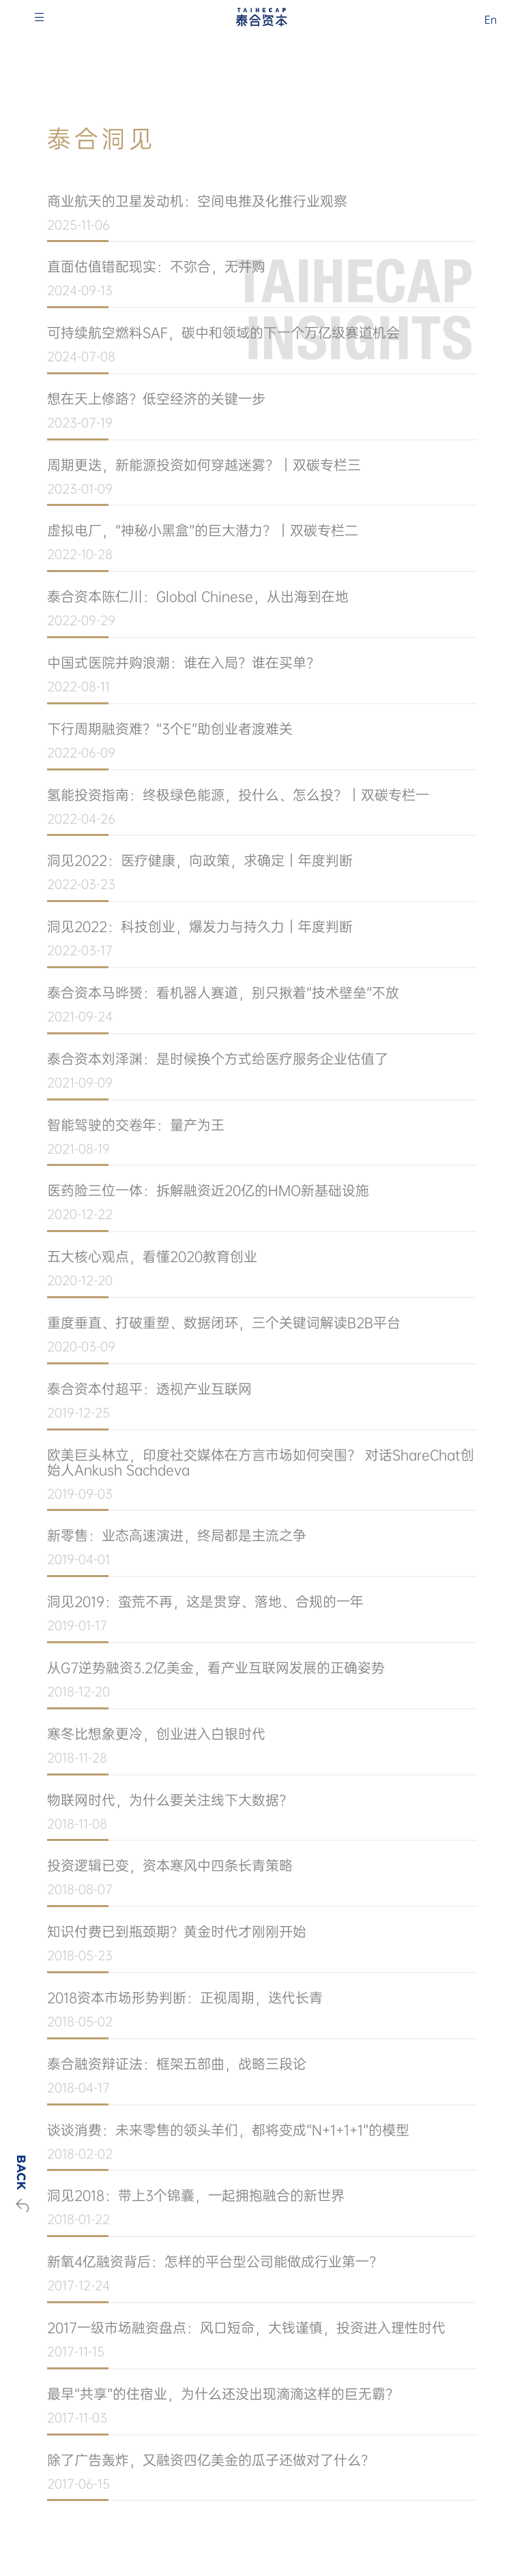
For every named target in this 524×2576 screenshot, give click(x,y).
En (490, 20)
